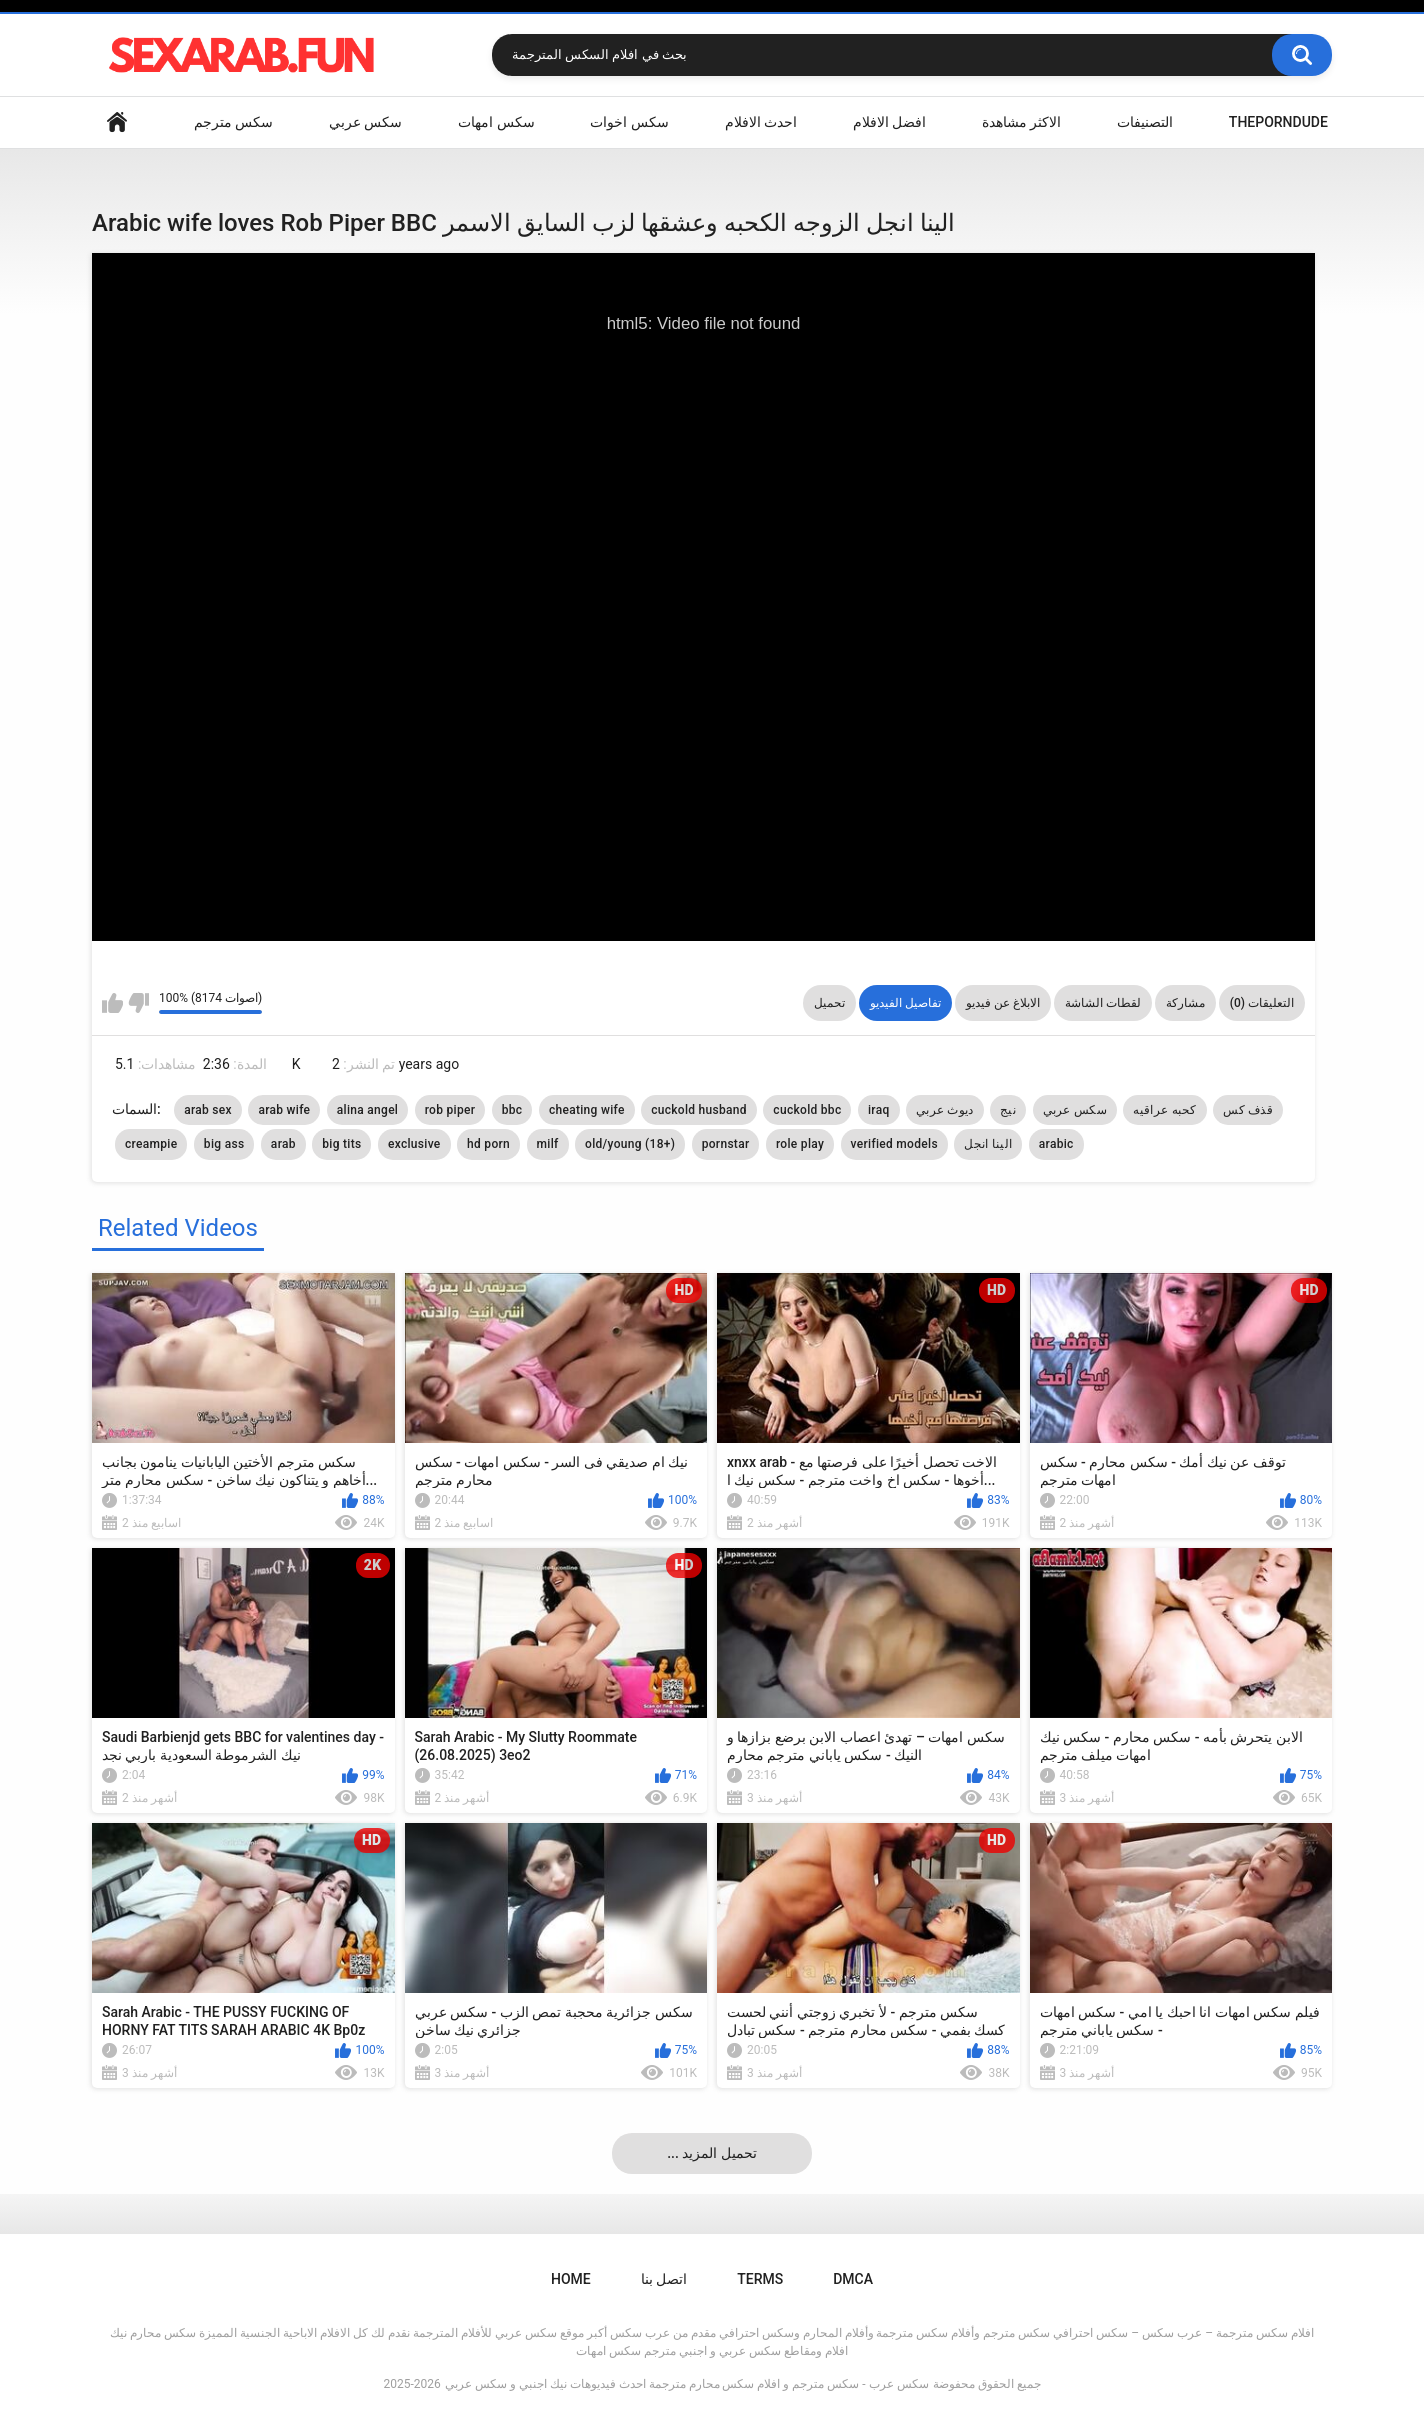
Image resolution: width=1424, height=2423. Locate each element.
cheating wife (587, 1110)
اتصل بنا (664, 2279)
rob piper (450, 1110)
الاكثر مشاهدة (1021, 122)
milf (548, 1144)
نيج (1008, 1110)
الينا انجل (988, 1144)
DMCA (853, 2279)
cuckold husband (699, 1110)
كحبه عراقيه (1164, 1110)
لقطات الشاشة (1103, 1003)
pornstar (726, 1144)
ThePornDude (1278, 122)
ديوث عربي (945, 1110)
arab (283, 1144)
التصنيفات (1145, 122)
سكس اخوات (629, 122)
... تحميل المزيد (712, 2153)
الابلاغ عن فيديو (1003, 1003)
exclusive (414, 1144)
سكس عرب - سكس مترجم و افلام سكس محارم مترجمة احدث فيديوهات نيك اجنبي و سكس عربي (687, 2384)
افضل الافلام (889, 122)
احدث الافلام (761, 122)
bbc (512, 1110)
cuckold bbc (807, 1110)
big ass (224, 1144)
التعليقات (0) (1262, 1003)
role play (800, 1144)
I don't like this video (138, 1003)
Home (117, 122)
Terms (760, 2279)
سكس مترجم (233, 122)
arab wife (284, 1110)
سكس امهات (496, 122)
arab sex (208, 1110)
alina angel (367, 1110)
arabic (1056, 1144)
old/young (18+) (630, 1144)
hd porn (488, 1144)
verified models (894, 1144)
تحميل (829, 1003)
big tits (341, 1144)
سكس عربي (365, 122)
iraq (879, 1110)
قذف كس (1248, 1110)
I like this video (112, 1003)
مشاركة (1185, 1003)
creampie (151, 1144)
